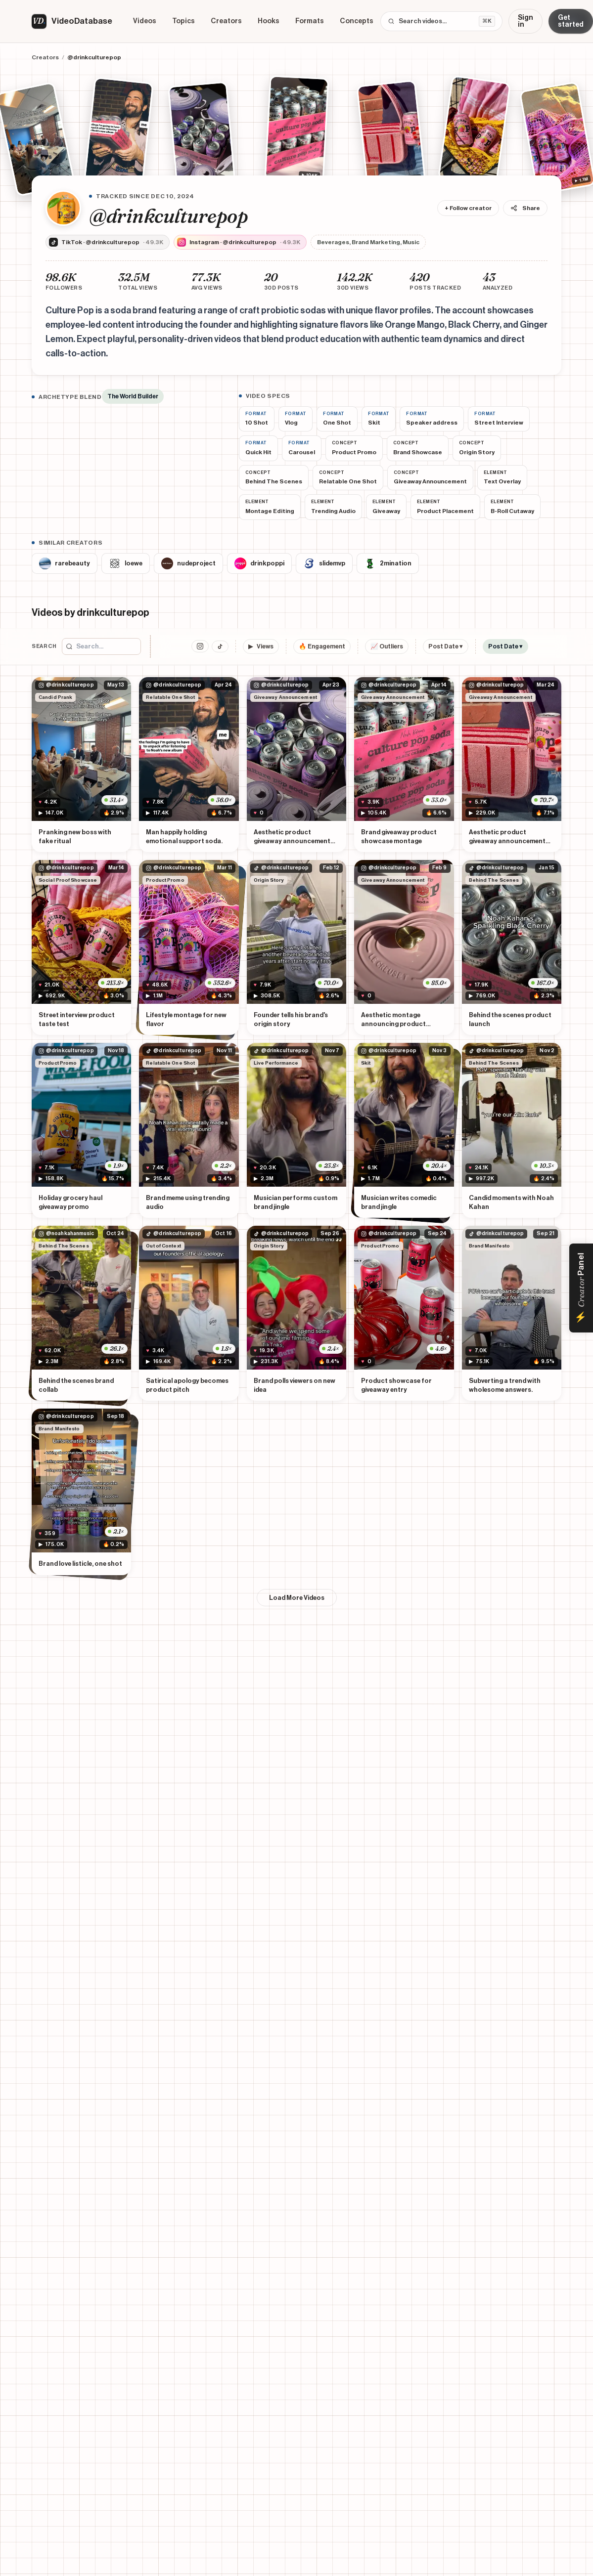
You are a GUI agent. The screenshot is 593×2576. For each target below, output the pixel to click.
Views (261, 646)
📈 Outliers (386, 646)
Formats (309, 21)
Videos (144, 21)
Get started (571, 21)
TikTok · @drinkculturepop (106, 242)
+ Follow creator (468, 208)
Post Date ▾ (445, 646)
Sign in (525, 21)
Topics (183, 21)
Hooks (268, 21)
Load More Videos (296, 1597)
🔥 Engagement (322, 646)
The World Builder (132, 396)
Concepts (356, 21)
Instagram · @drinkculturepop (238, 242)
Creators (226, 21)
